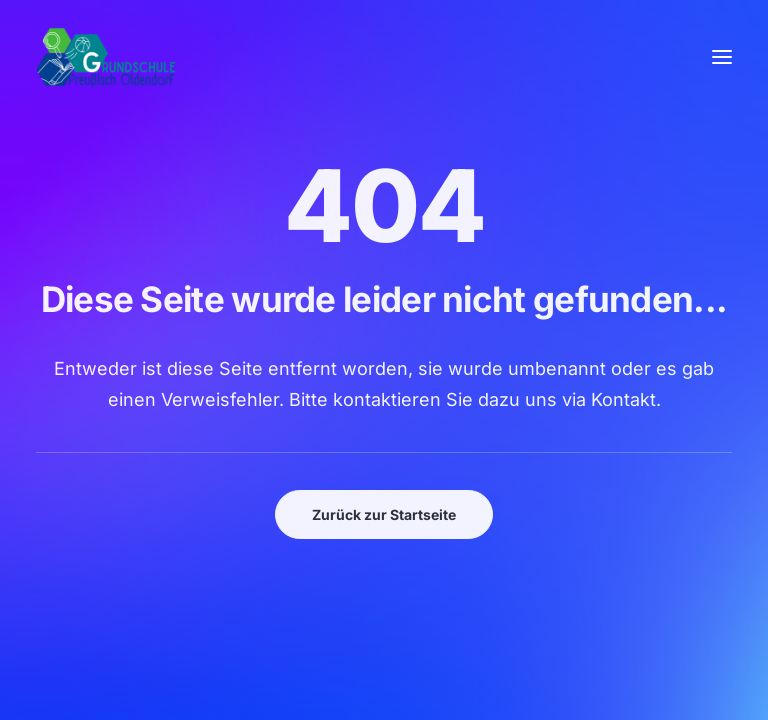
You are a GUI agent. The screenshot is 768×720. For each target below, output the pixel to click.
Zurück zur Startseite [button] (384, 514)
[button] (722, 57)
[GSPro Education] (106, 57)
